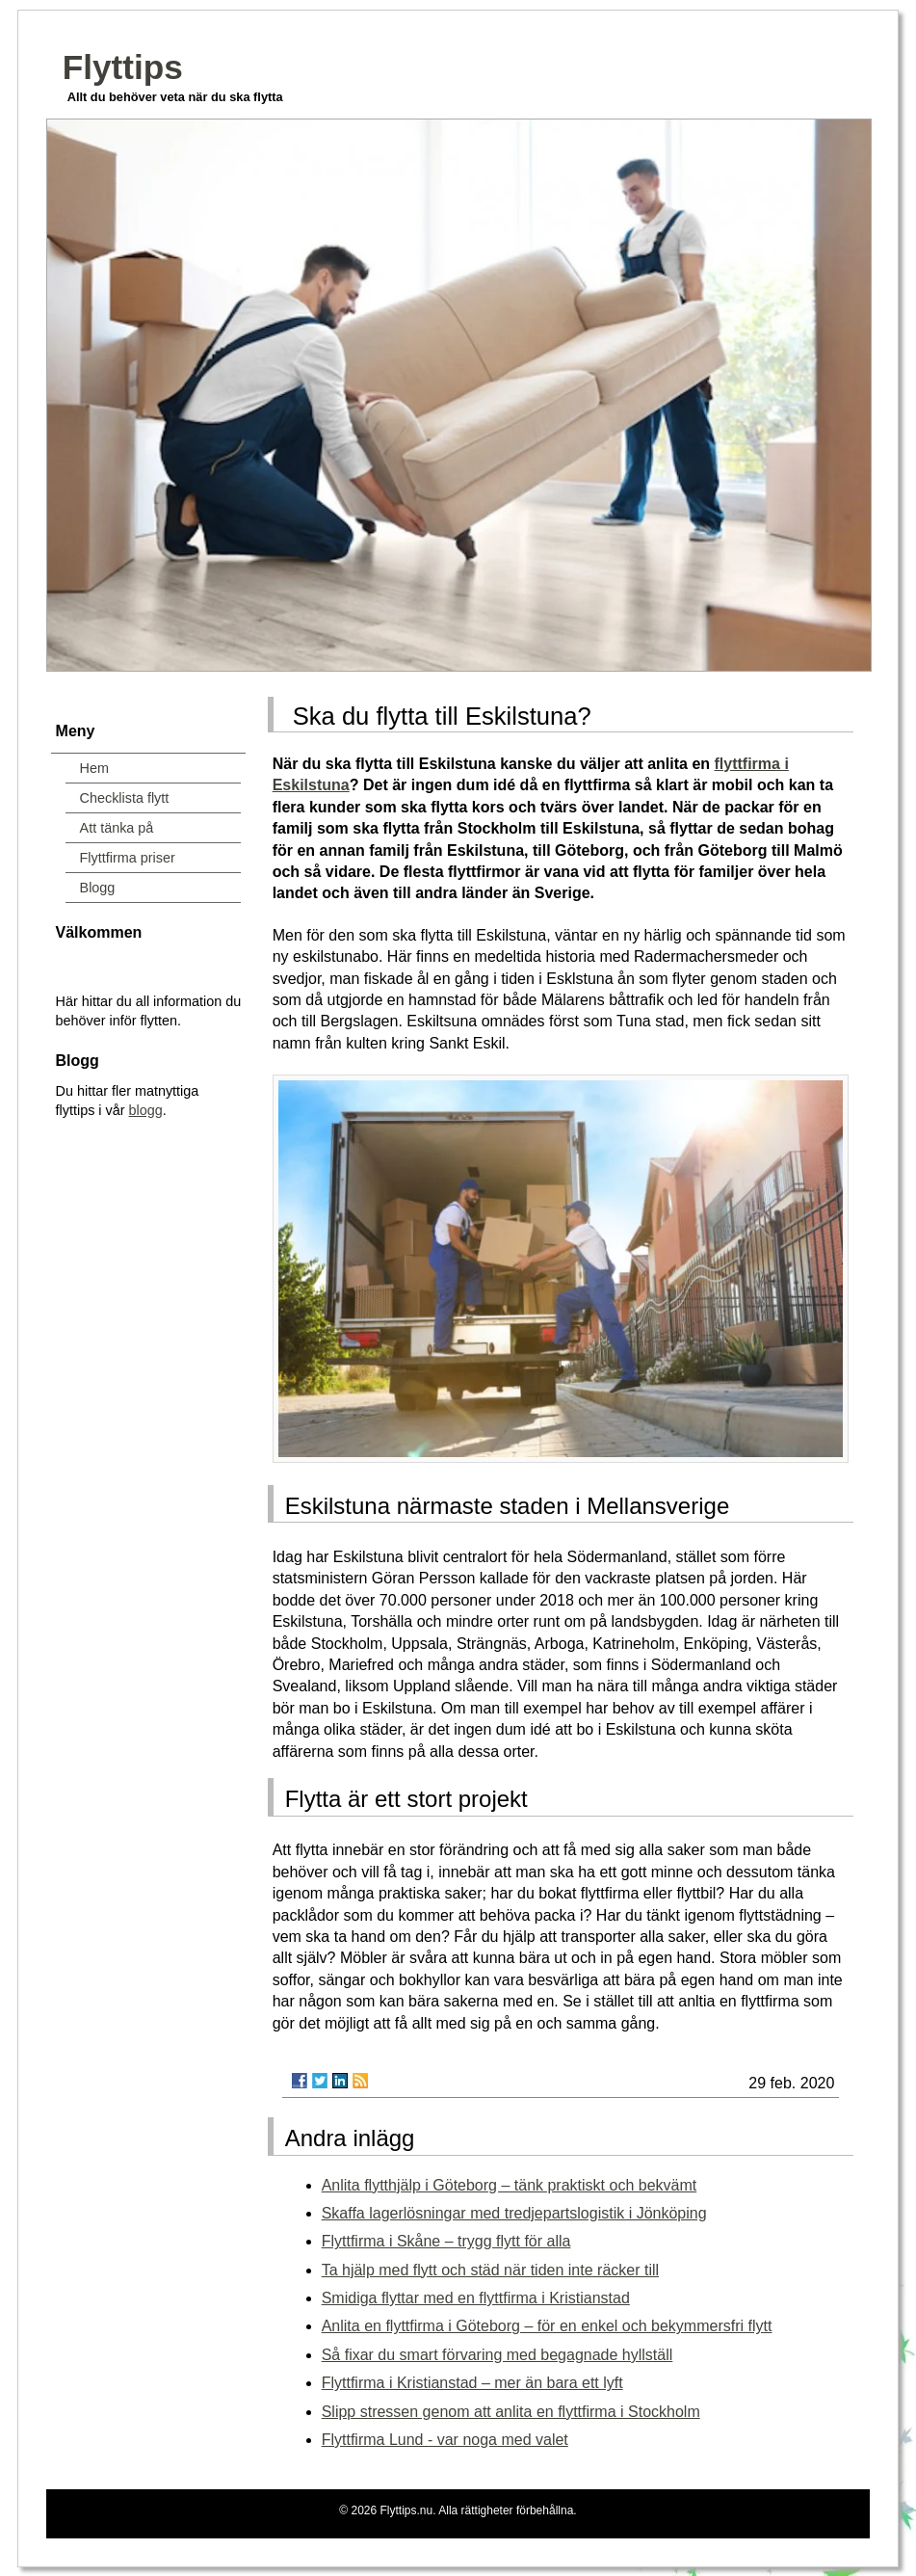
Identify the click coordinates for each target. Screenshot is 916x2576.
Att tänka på (117, 828)
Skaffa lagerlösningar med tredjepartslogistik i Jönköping (514, 2213)
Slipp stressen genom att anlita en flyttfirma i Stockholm (511, 2411)
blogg (146, 1110)
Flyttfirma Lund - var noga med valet (445, 2439)
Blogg (98, 887)
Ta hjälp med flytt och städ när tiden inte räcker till (490, 2270)
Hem (94, 768)
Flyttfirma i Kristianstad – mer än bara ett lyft (472, 2383)
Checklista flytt (125, 798)
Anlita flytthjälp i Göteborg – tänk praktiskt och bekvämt (509, 2185)
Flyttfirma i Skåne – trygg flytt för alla (446, 2241)
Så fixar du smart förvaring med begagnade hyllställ (497, 2355)
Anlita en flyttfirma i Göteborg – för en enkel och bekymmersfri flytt (547, 2326)
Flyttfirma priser (127, 857)
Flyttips (123, 67)
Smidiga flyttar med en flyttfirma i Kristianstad (476, 2298)
